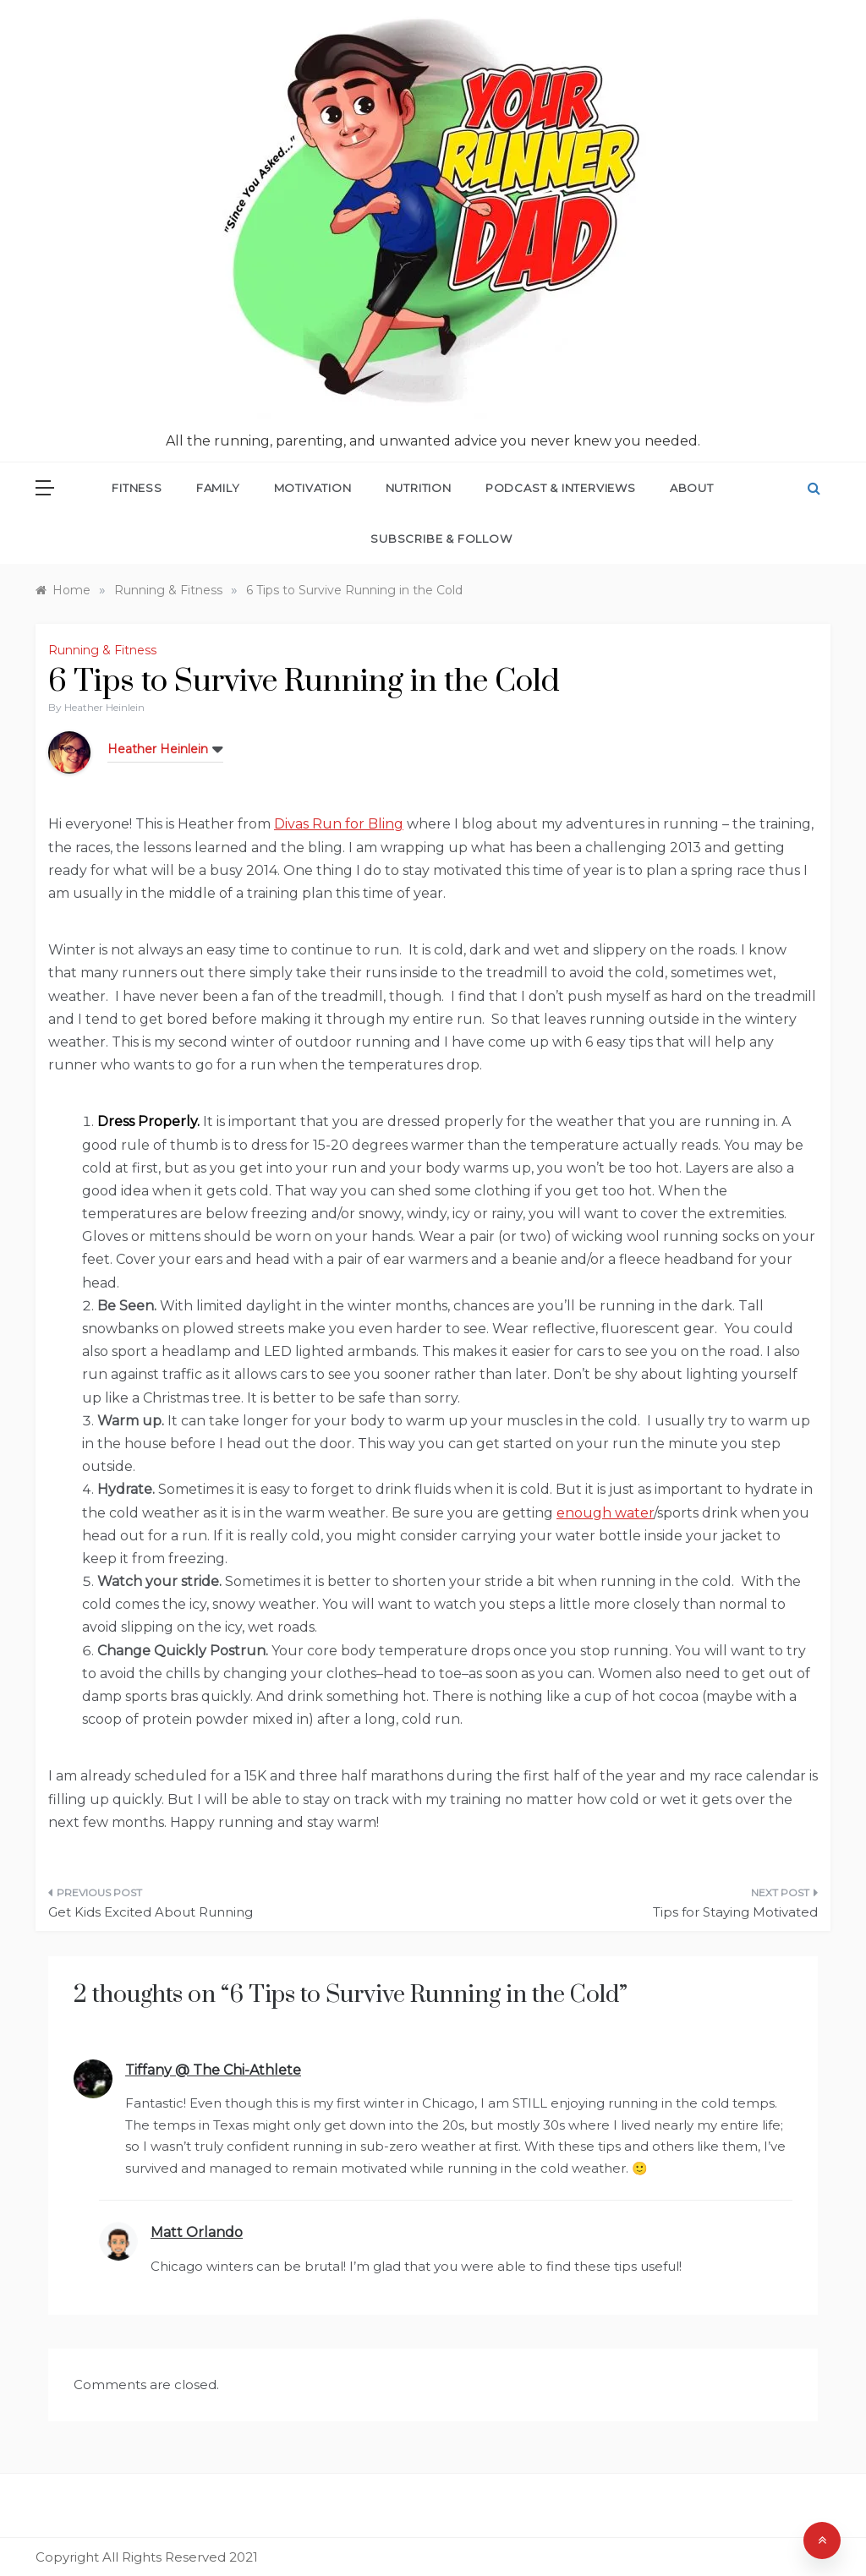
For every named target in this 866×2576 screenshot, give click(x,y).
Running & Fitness (102, 650)
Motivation (313, 488)
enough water (605, 1513)
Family (218, 488)
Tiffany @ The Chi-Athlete (213, 2070)
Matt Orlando (197, 2232)
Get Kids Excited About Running (150, 1912)
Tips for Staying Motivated (735, 1912)
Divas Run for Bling (338, 824)
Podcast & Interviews (560, 488)
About (692, 488)
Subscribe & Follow (441, 538)
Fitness (137, 488)
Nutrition (419, 488)
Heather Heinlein (104, 707)
